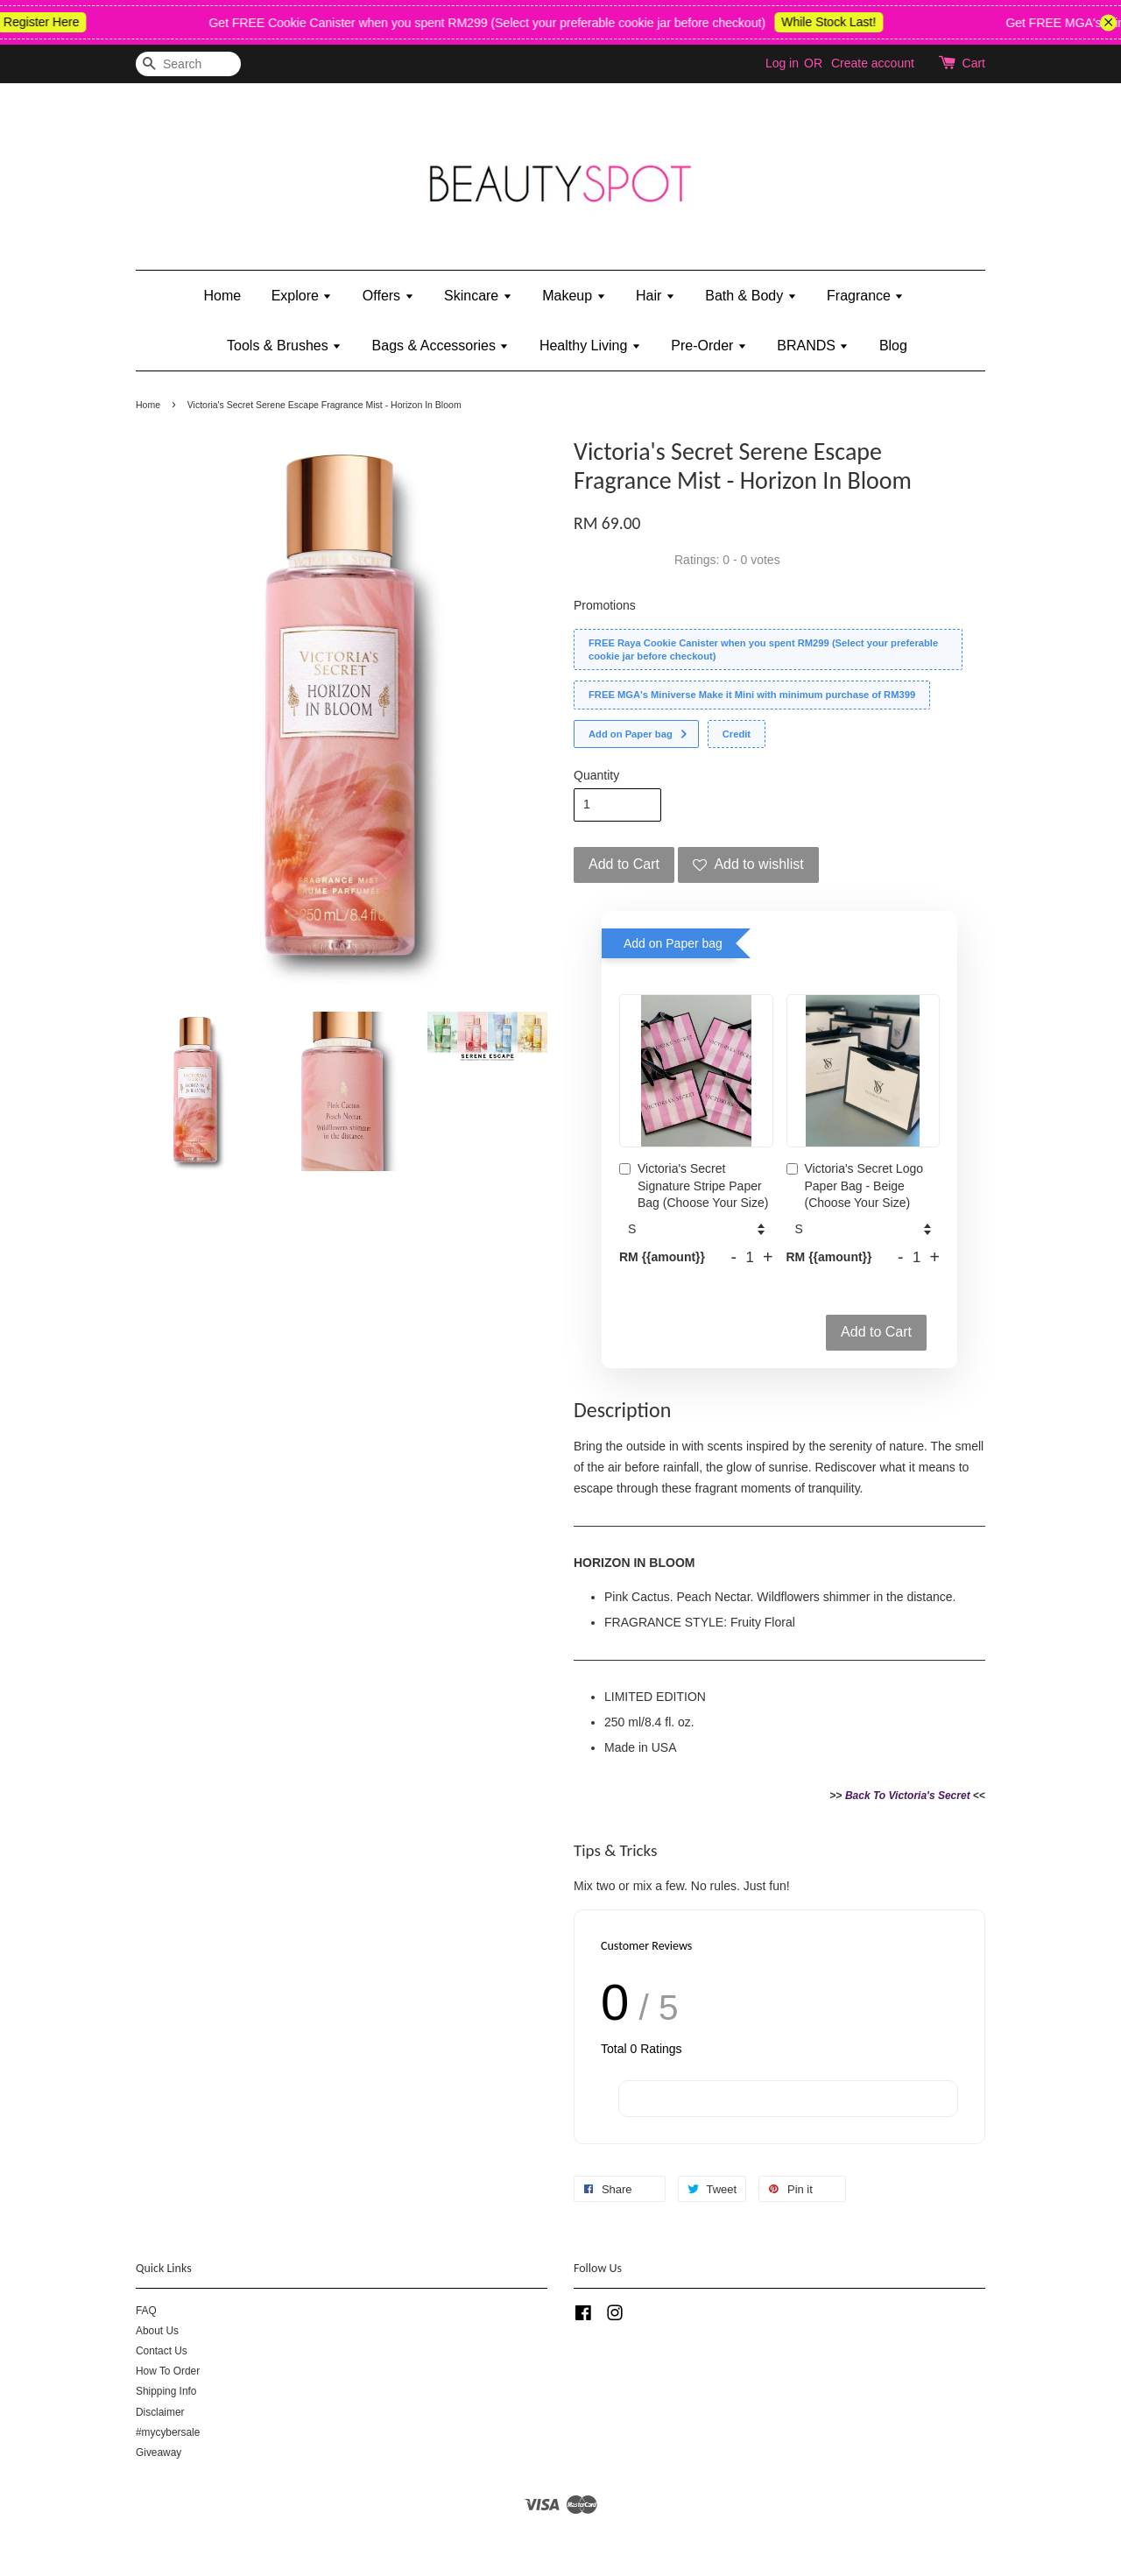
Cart (973, 63)
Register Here (57, 22)
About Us (157, 2331)
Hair (655, 295)
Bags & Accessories (441, 345)
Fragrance (865, 295)
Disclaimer (160, 2412)
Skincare (478, 295)
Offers (388, 295)
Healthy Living (590, 345)
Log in (782, 63)
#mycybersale (168, 2432)
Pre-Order (709, 345)
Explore (302, 295)
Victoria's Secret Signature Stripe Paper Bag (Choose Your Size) (693, 1185)
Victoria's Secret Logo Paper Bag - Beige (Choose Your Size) (855, 1185)
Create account (872, 63)
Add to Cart (876, 1331)
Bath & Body (750, 295)
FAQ (146, 2310)
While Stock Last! (844, 22)
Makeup (573, 295)
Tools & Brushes (284, 345)
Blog (893, 345)
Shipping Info (166, 2391)
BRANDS (813, 345)
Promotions (605, 605)
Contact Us (161, 2351)
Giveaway (158, 2452)
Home (223, 295)
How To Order (168, 2371)
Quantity (596, 775)
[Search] (188, 64)
